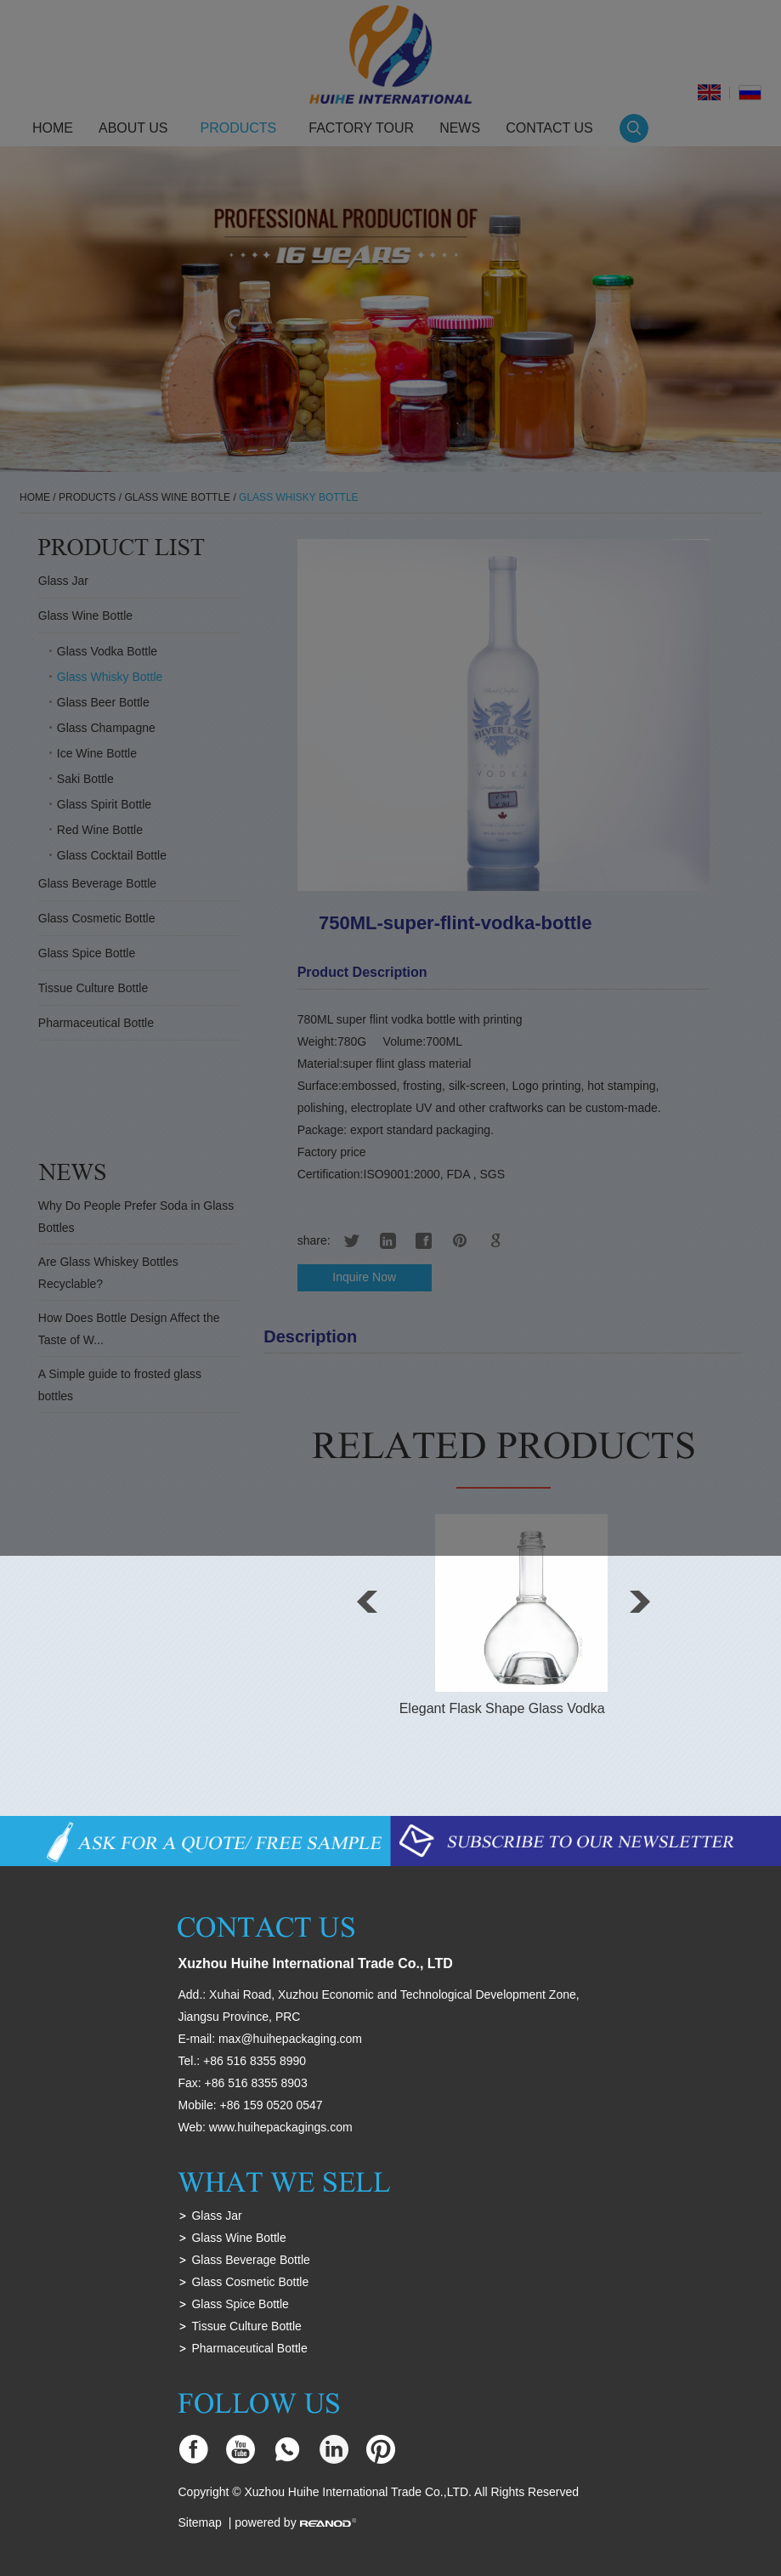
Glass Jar (216, 2215)
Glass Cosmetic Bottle (249, 2282)
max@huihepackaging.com (290, 2038)
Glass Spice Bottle (239, 2304)
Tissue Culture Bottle (246, 2326)
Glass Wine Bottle (238, 2237)
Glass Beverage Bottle (250, 2260)
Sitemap (199, 2522)
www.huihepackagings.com (281, 2127)
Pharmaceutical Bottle (249, 2348)
